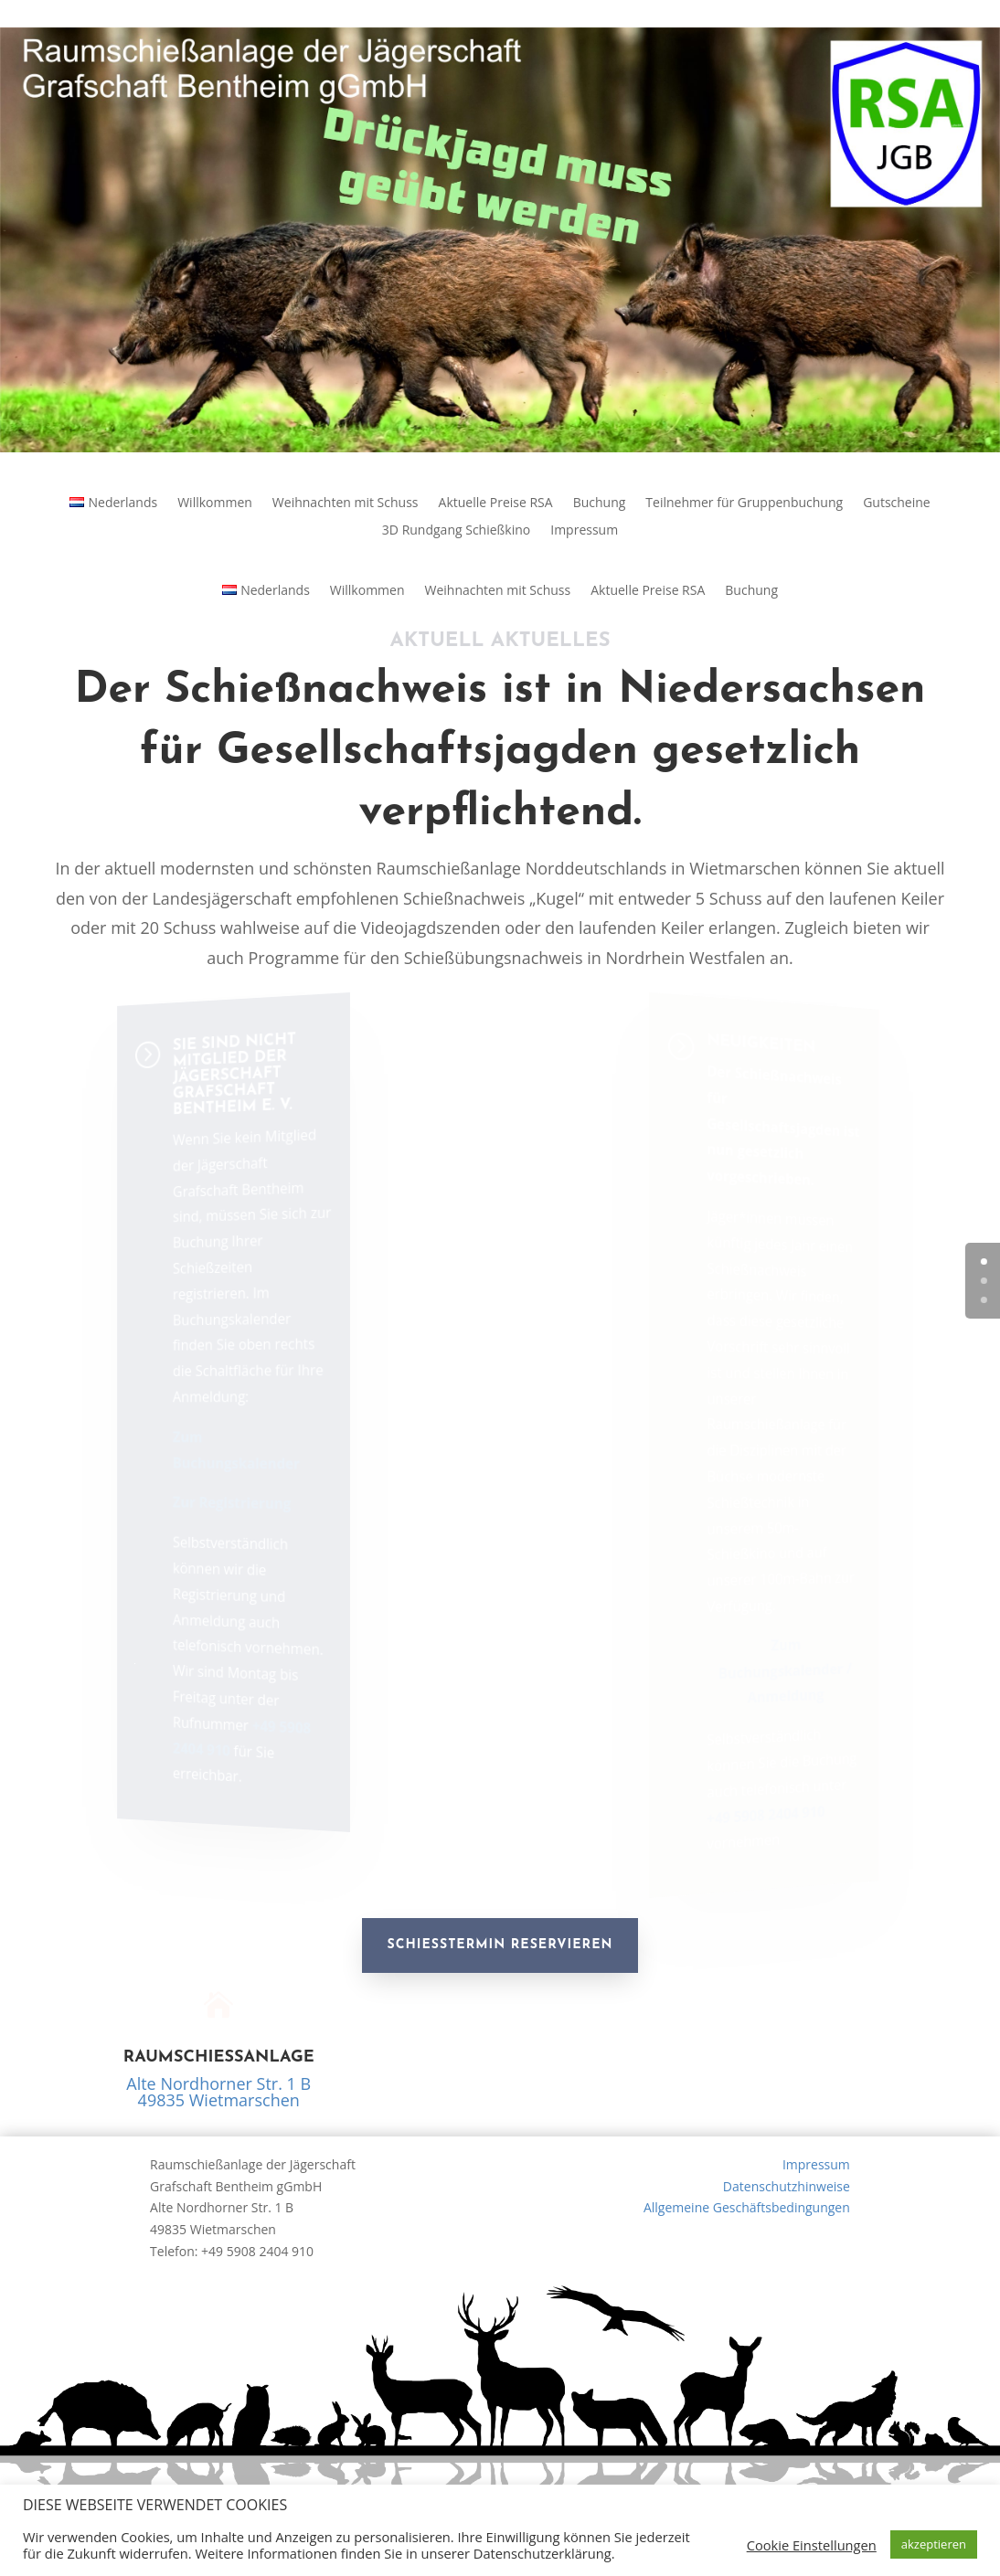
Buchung (599, 503)
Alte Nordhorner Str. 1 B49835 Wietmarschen (218, 2091)
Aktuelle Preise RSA (496, 503)
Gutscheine (897, 503)
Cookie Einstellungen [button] (812, 2545)
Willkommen (214, 503)
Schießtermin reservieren (500, 1945)
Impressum (584, 531)
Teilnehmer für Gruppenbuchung (744, 503)
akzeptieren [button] (933, 2544)
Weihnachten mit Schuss (345, 503)
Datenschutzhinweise (786, 2186)
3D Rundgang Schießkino (456, 531)
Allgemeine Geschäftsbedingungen (747, 2207)
